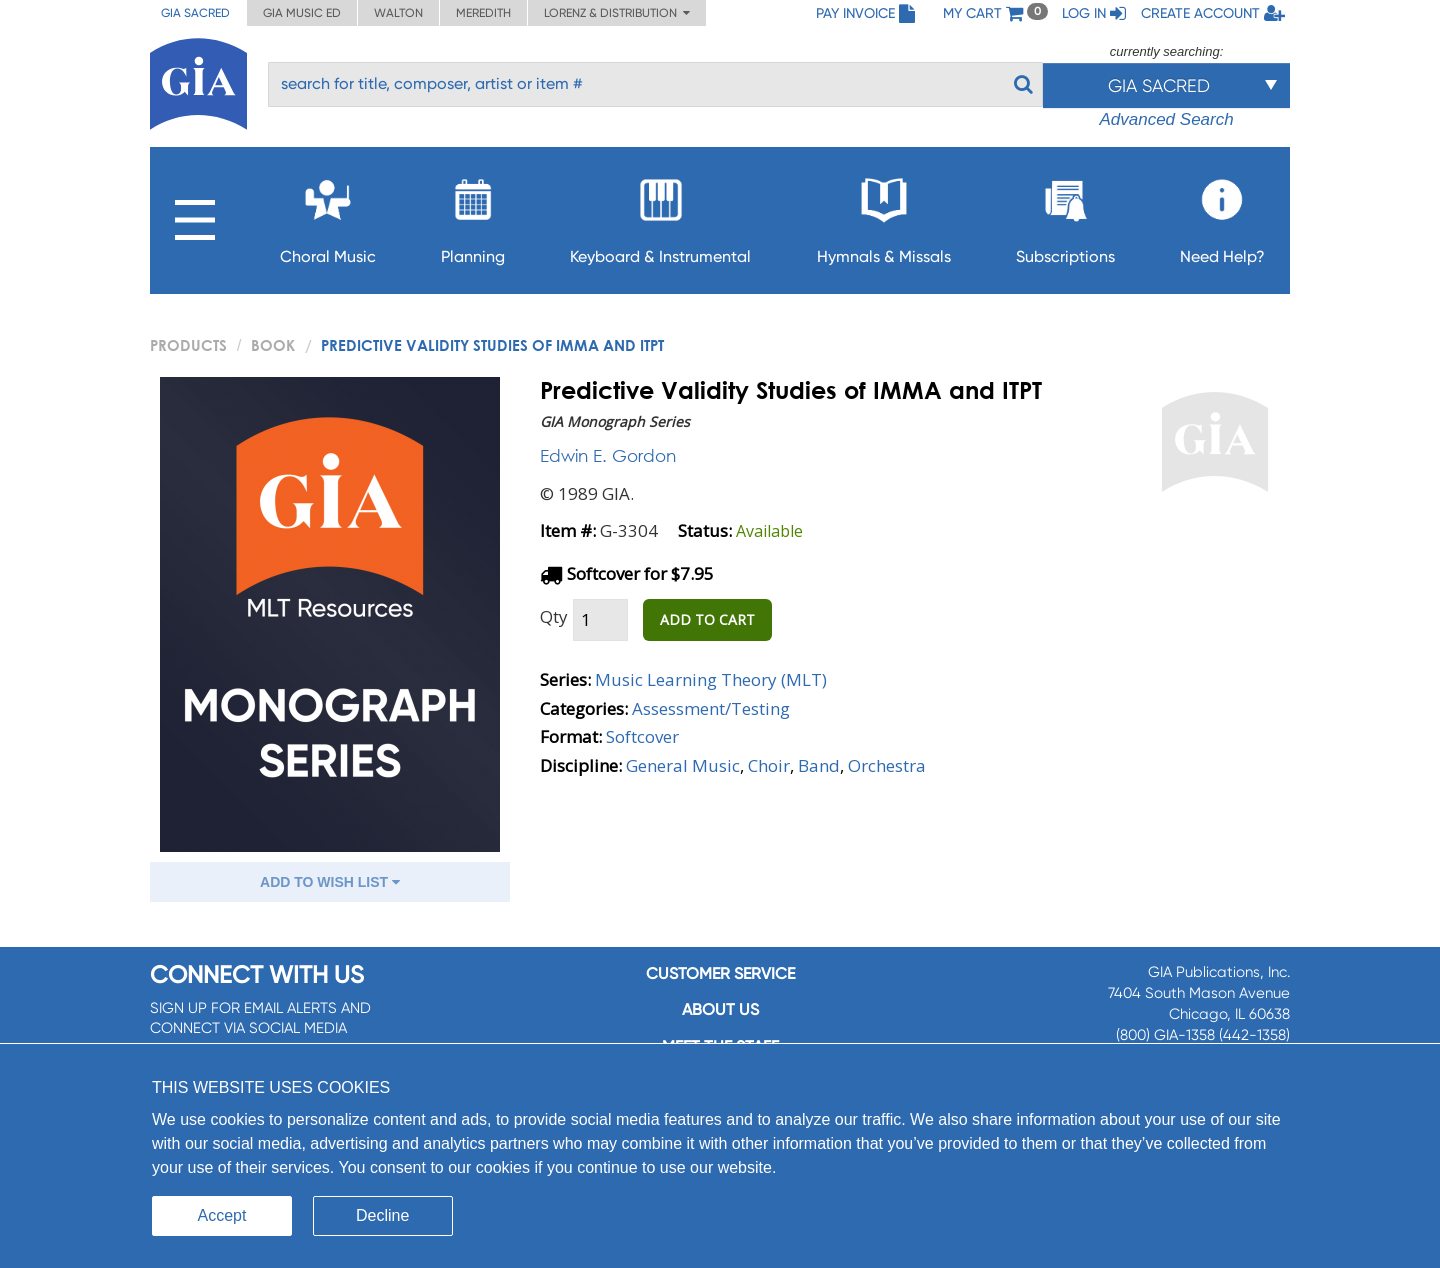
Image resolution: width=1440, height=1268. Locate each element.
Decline (382, 1215)
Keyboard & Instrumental (660, 215)
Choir (769, 765)
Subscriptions (1065, 215)
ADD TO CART (707, 619)
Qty (554, 616)
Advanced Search (1166, 119)
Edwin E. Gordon (608, 455)
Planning (473, 215)
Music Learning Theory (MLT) (711, 679)
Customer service (720, 973)
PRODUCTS (188, 345)
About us (720, 1009)
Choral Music (328, 215)
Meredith (483, 13)
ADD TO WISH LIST (330, 882)
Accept (222, 1215)
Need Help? (1222, 215)
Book (273, 345)
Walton (398, 13)
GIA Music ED (302, 13)
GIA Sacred (195, 13)
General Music (683, 765)
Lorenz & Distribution (617, 13)
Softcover (642, 736)
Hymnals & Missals (884, 215)
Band (819, 765)
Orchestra (887, 765)
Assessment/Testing (711, 708)
